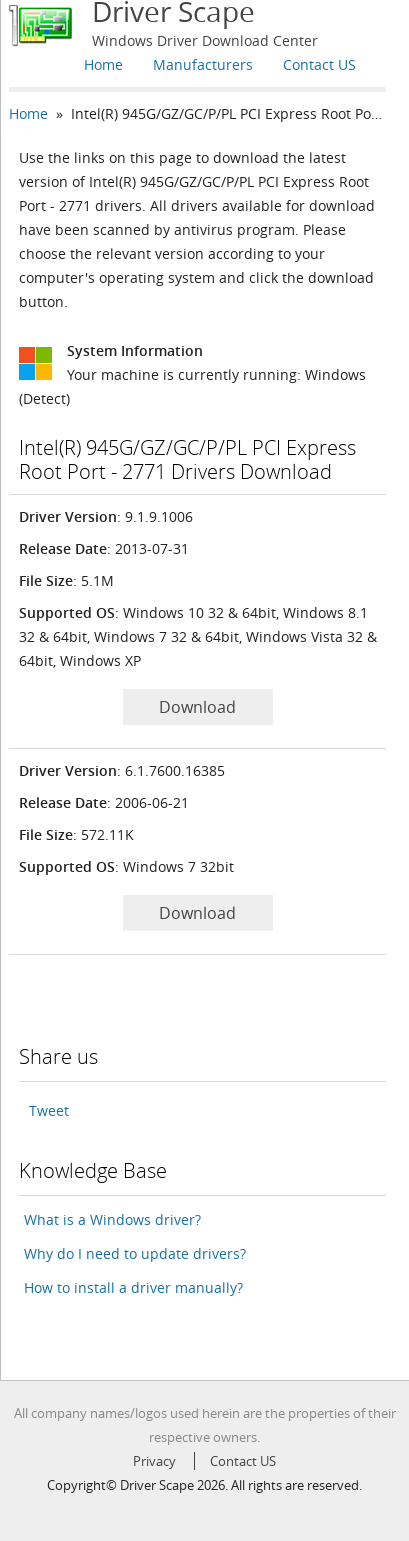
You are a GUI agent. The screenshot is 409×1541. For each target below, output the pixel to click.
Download (197, 707)
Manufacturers (203, 64)
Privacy (154, 1461)
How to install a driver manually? (133, 1287)
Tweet (49, 1110)
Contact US (319, 64)
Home (103, 64)
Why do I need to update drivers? (135, 1253)
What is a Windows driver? (112, 1219)
